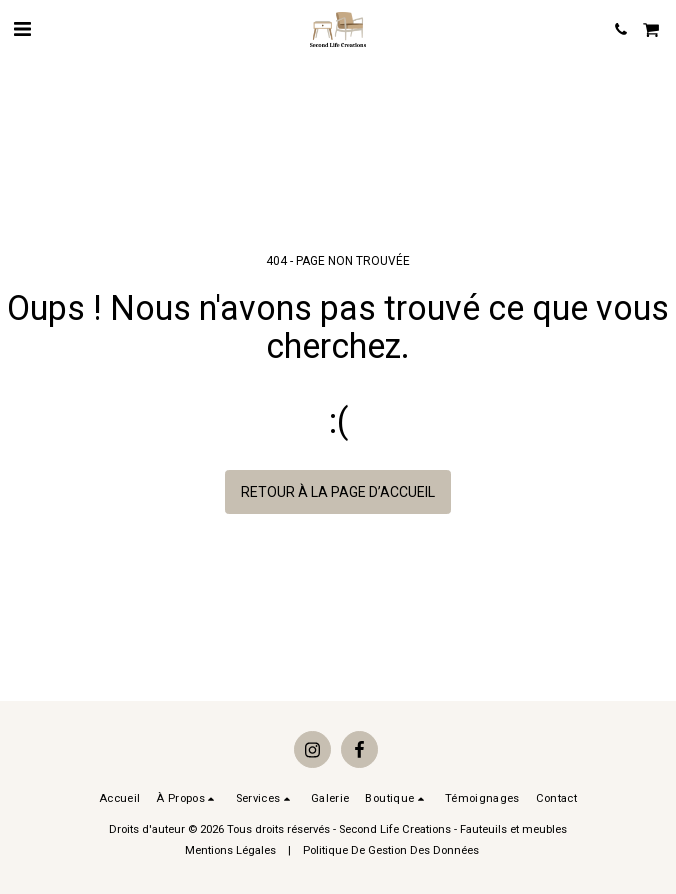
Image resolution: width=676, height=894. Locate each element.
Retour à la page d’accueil (338, 492)
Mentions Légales (230, 850)
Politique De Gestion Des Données (391, 850)
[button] (22, 29)
